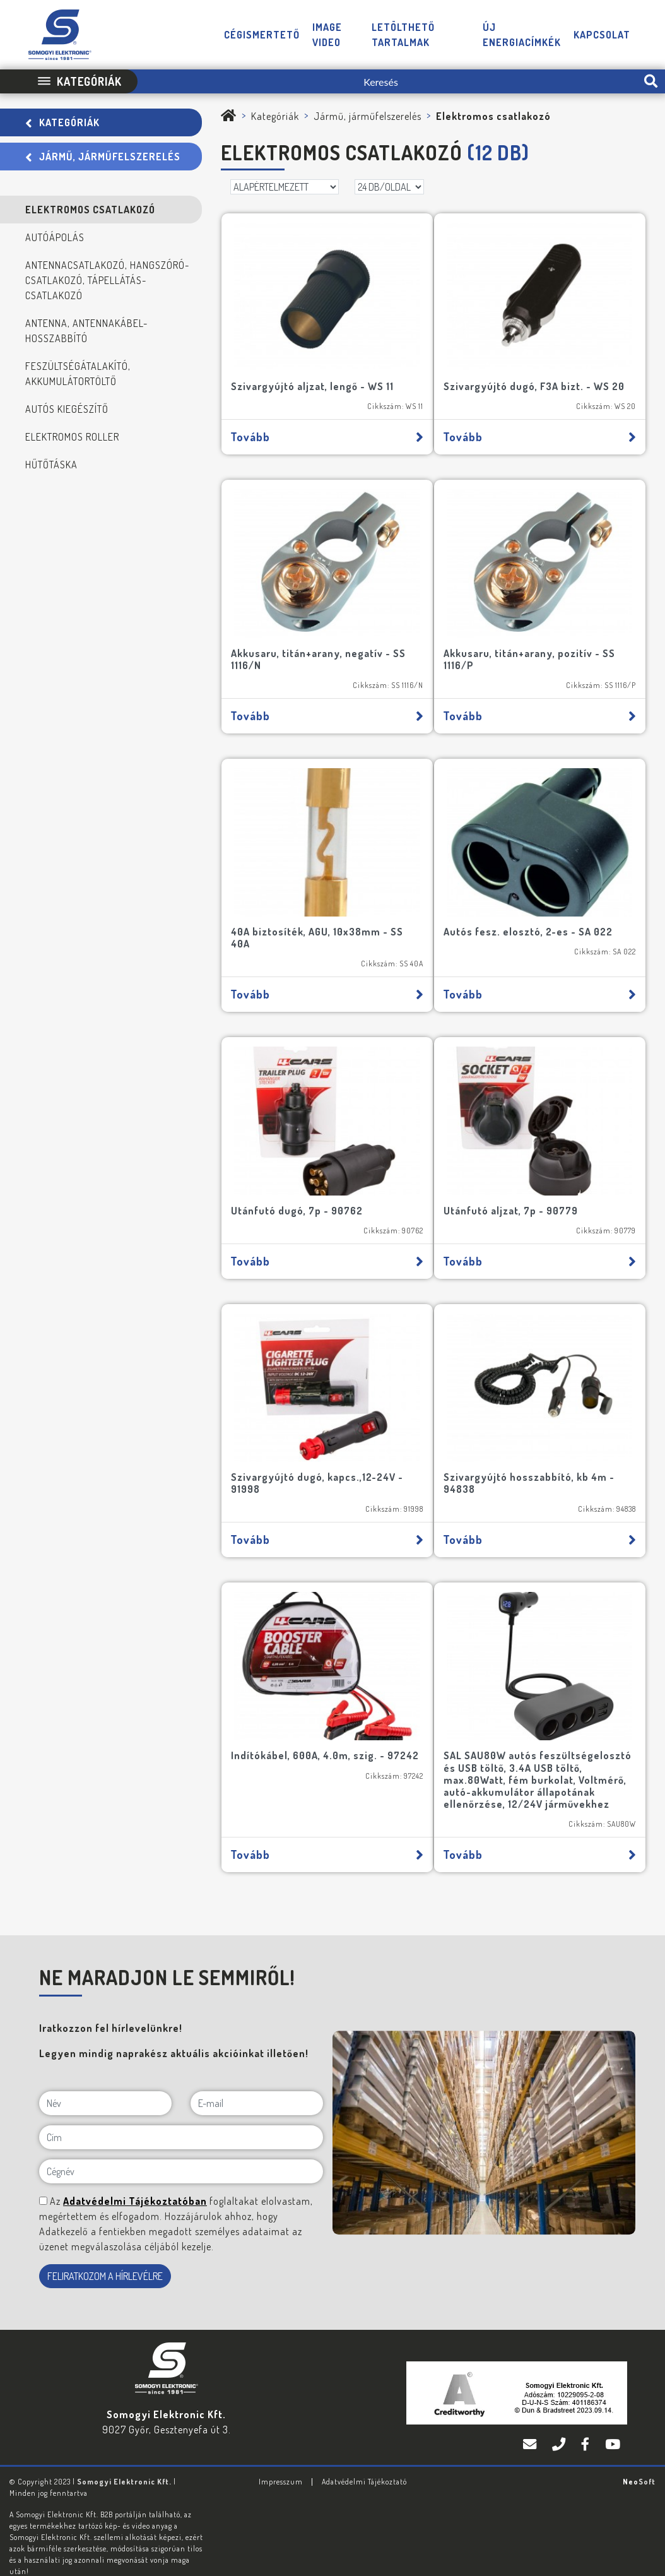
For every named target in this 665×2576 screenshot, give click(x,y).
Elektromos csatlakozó (90, 209)
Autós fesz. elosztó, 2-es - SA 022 (531, 915)
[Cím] (181, 2116)
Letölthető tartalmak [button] (403, 35)
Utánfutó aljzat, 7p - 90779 (514, 1188)
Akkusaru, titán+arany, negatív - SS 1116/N (322, 648)
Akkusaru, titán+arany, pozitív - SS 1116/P (533, 648)
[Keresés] (387, 81)
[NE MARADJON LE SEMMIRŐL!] (43, 2180)
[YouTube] (613, 2424)
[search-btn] (651, 81)
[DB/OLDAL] (389, 186)
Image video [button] (327, 35)
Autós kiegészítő (67, 409)
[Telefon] (560, 2424)
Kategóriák (62, 122)
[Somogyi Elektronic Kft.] (229, 116)
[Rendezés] (284, 186)
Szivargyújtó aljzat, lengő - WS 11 (316, 380)
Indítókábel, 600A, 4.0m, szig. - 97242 (312, 1728)
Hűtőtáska (51, 464)
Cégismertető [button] (262, 34)
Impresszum (281, 2461)
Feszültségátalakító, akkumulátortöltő (78, 374)
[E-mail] (257, 2082)
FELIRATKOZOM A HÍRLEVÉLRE (105, 2255)
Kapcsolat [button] (602, 34)
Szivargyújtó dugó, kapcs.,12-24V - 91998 (321, 1455)
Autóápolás (55, 237)
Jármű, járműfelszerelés (102, 156)
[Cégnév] (181, 2151)
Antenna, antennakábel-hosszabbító (86, 331)
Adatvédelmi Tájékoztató (364, 2461)
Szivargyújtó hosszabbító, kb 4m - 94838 (532, 1455)
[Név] (105, 2082)
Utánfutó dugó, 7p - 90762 (301, 1188)
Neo (639, 2461)
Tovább (327, 432)
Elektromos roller (72, 436)
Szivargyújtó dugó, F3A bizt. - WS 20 (537, 380)
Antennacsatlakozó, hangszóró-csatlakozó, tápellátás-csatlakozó (107, 280)
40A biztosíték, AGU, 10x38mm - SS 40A (321, 921)
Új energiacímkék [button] (522, 35)
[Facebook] (586, 2424)
